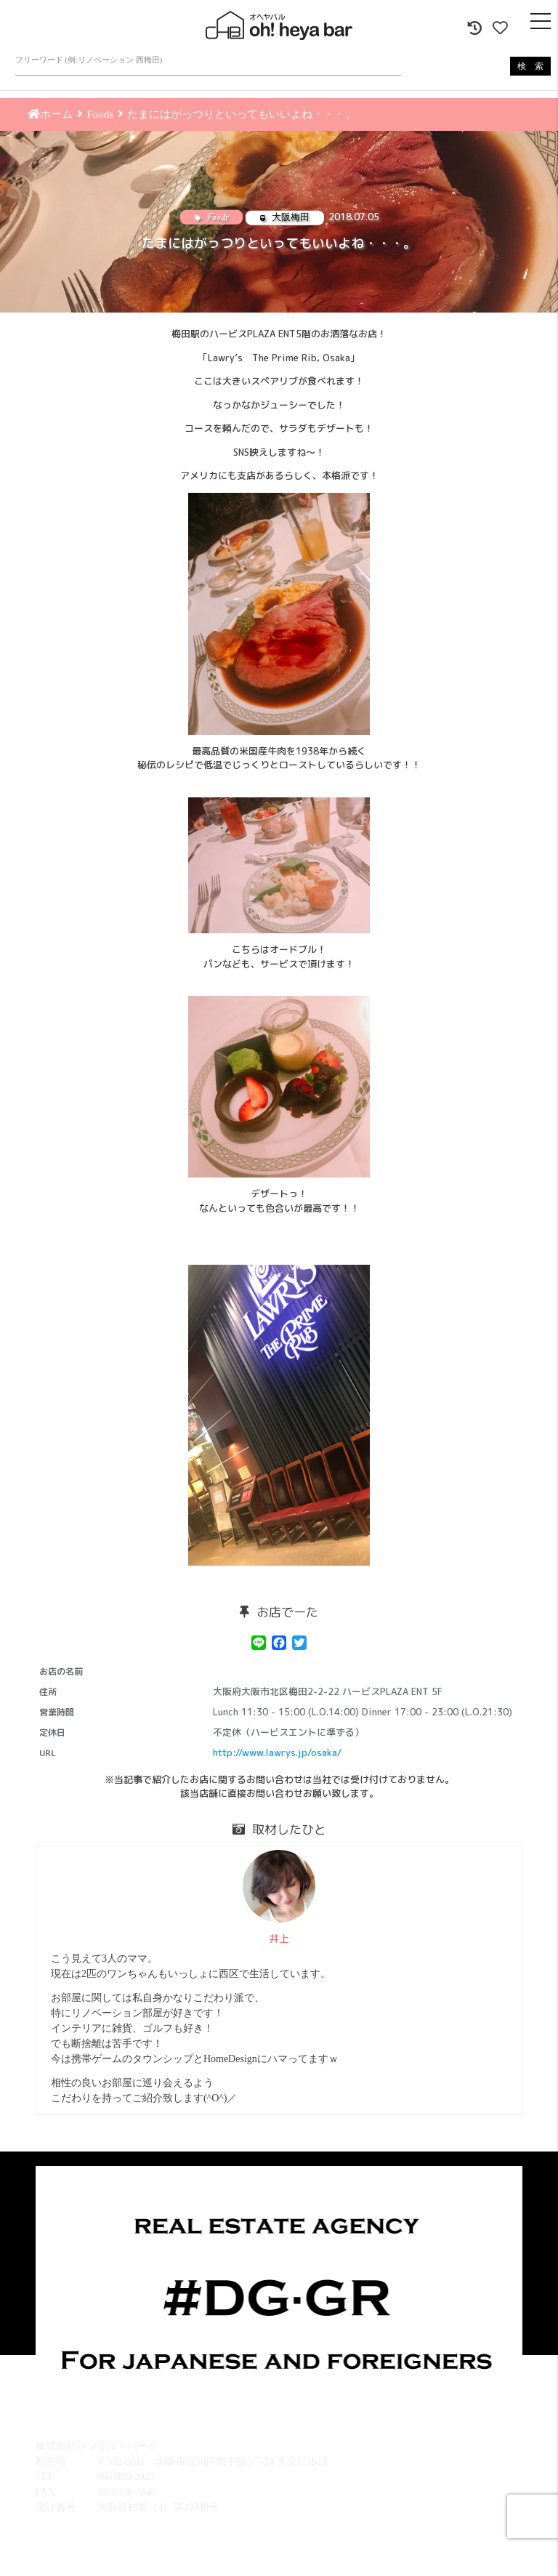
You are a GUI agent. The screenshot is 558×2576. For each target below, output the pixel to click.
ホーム (50, 114)
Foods (99, 114)
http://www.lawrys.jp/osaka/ (277, 1752)
